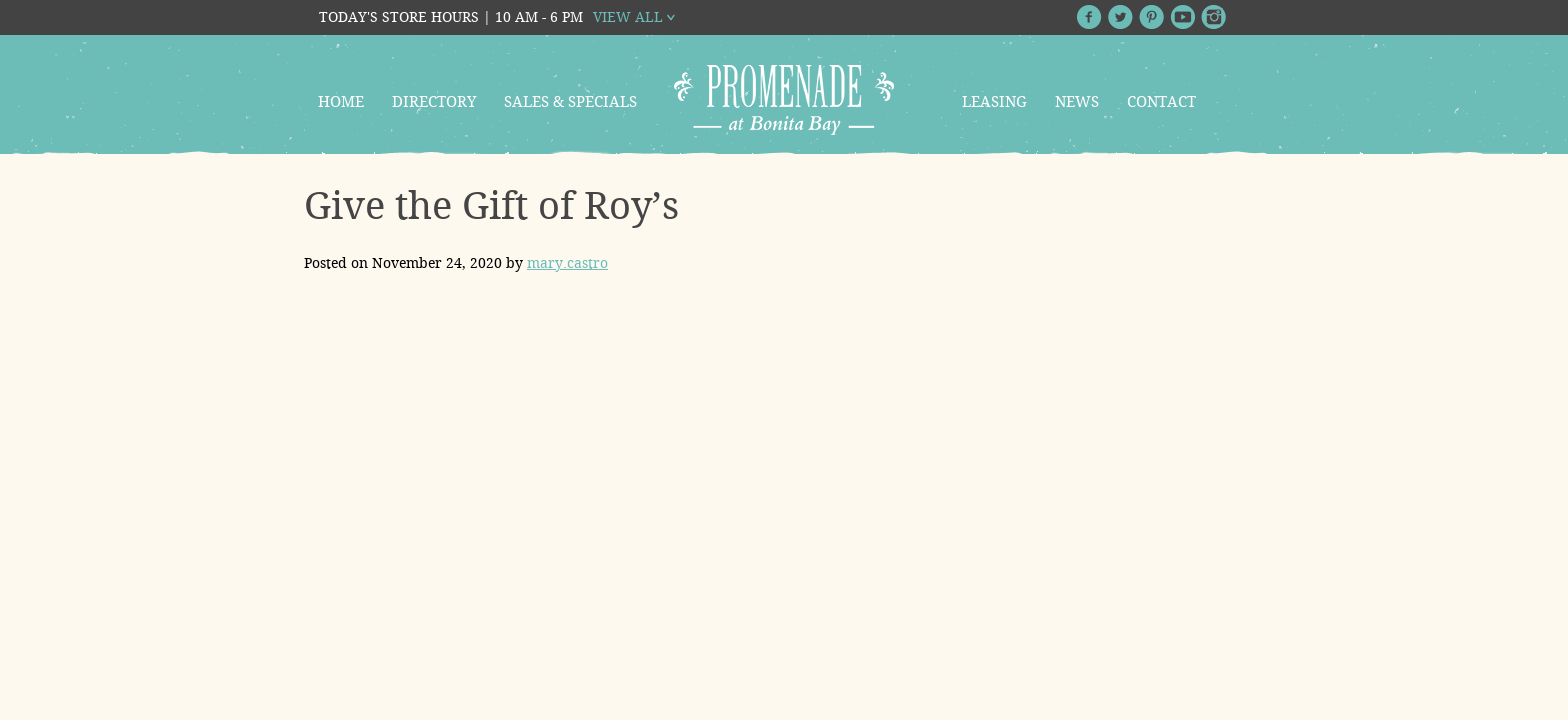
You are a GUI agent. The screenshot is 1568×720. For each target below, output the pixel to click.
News (1077, 102)
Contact (1161, 102)
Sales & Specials (570, 102)
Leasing (994, 102)
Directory (434, 102)
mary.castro (567, 263)
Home (341, 102)
